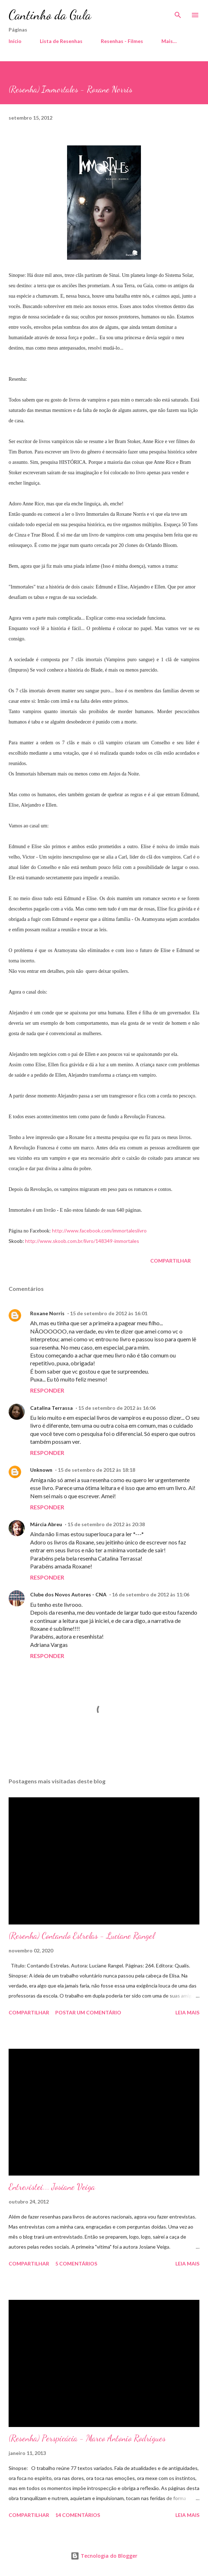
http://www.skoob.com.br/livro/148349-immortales (82, 1241)
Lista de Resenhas (61, 41)
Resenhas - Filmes (122, 41)
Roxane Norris (47, 1313)
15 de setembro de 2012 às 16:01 (108, 1313)
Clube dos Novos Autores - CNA (68, 1594)
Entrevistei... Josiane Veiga (52, 2187)
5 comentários (76, 2263)
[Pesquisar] (178, 13)
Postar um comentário (88, 2012)
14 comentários (77, 2515)
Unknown (41, 1470)
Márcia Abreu (46, 1524)
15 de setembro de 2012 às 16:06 (117, 1408)
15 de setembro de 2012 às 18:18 (96, 1470)
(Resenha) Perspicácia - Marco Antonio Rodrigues (87, 2438)
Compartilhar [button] (170, 1261)
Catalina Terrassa (51, 1408)
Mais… (169, 41)
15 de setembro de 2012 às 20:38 (106, 1524)
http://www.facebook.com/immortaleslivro (99, 1230)
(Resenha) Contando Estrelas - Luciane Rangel (82, 1936)
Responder (47, 1390)
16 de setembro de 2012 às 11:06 (150, 1594)
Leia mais (187, 2012)
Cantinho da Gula (50, 15)
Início (15, 41)
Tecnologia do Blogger (104, 2555)
